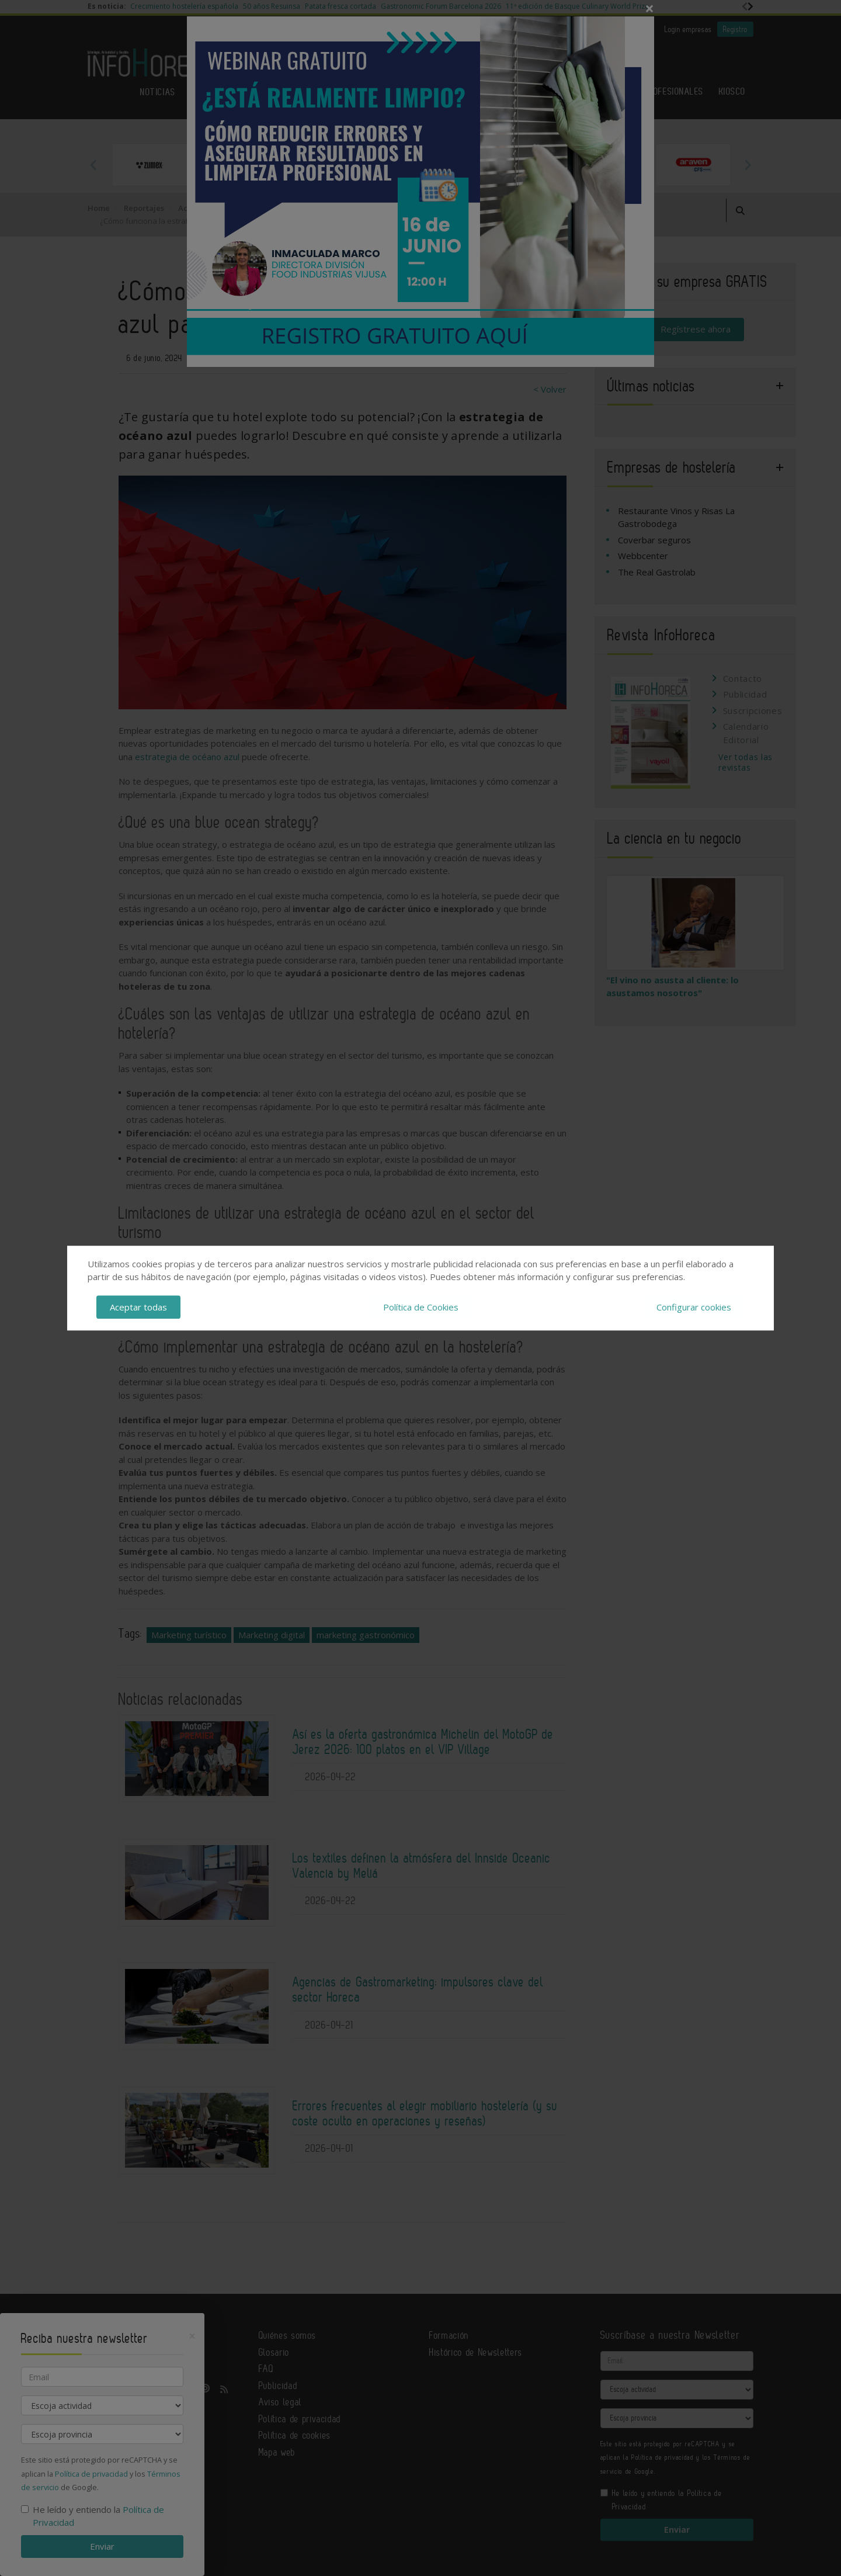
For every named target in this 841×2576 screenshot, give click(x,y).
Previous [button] (93, 165)
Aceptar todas (138, 1307)
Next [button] (747, 165)
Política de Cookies (420, 1307)
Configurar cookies (693, 1307)
